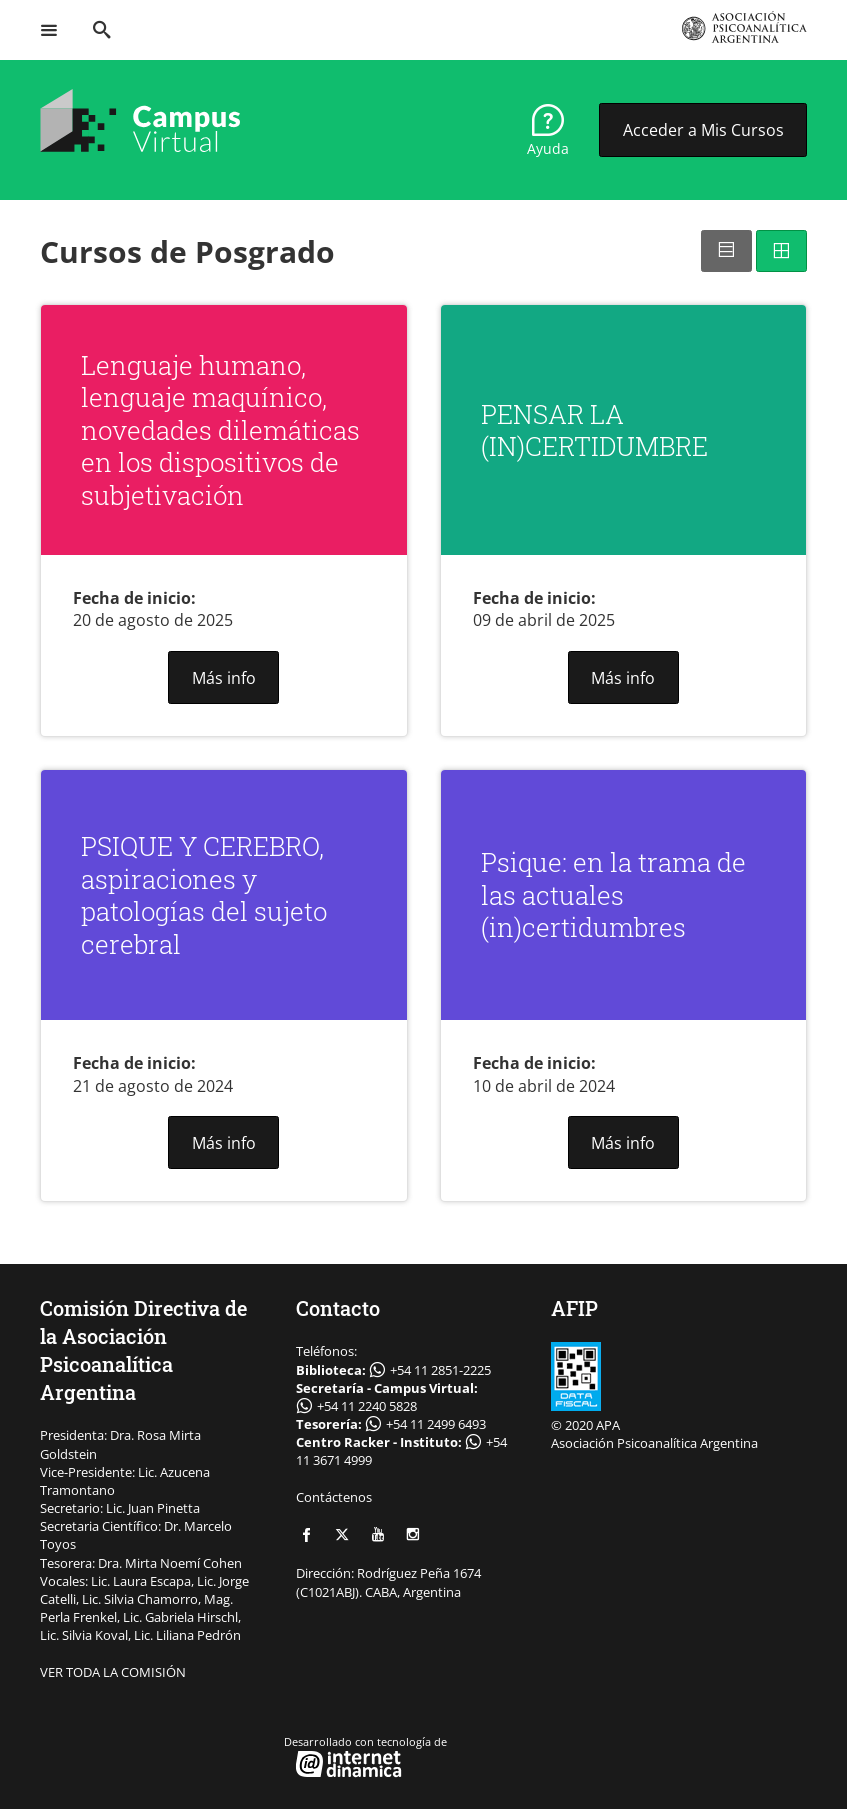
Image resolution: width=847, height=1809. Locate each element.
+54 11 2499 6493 (436, 1424)
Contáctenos (334, 1497)
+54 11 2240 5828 (367, 1406)
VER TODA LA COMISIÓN (113, 1672)
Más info (224, 678)
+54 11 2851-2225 (440, 1370)
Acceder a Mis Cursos (703, 130)
